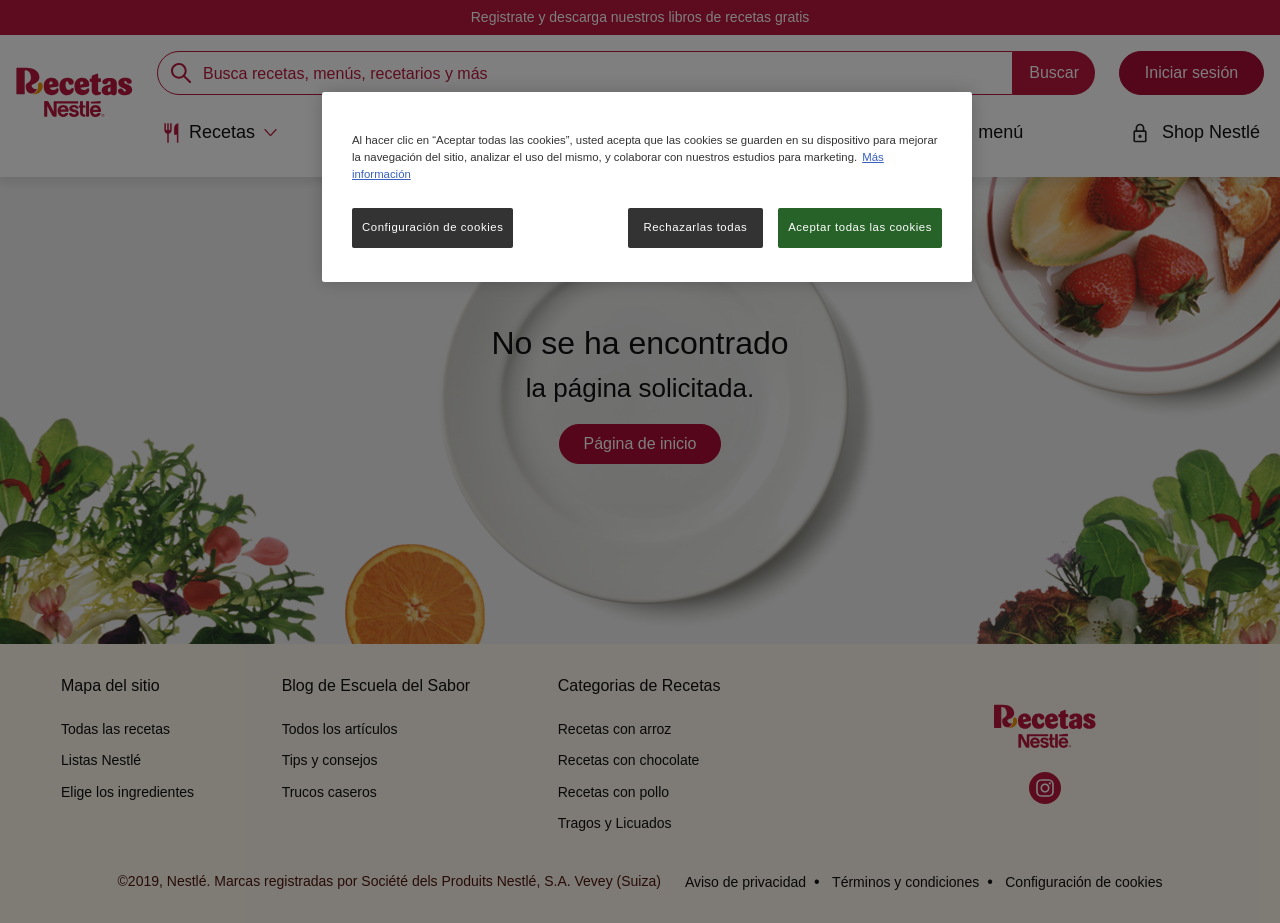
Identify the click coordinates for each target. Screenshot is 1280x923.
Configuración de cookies (432, 227)
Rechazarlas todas (695, 227)
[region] (647, 187)
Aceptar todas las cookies (860, 227)
